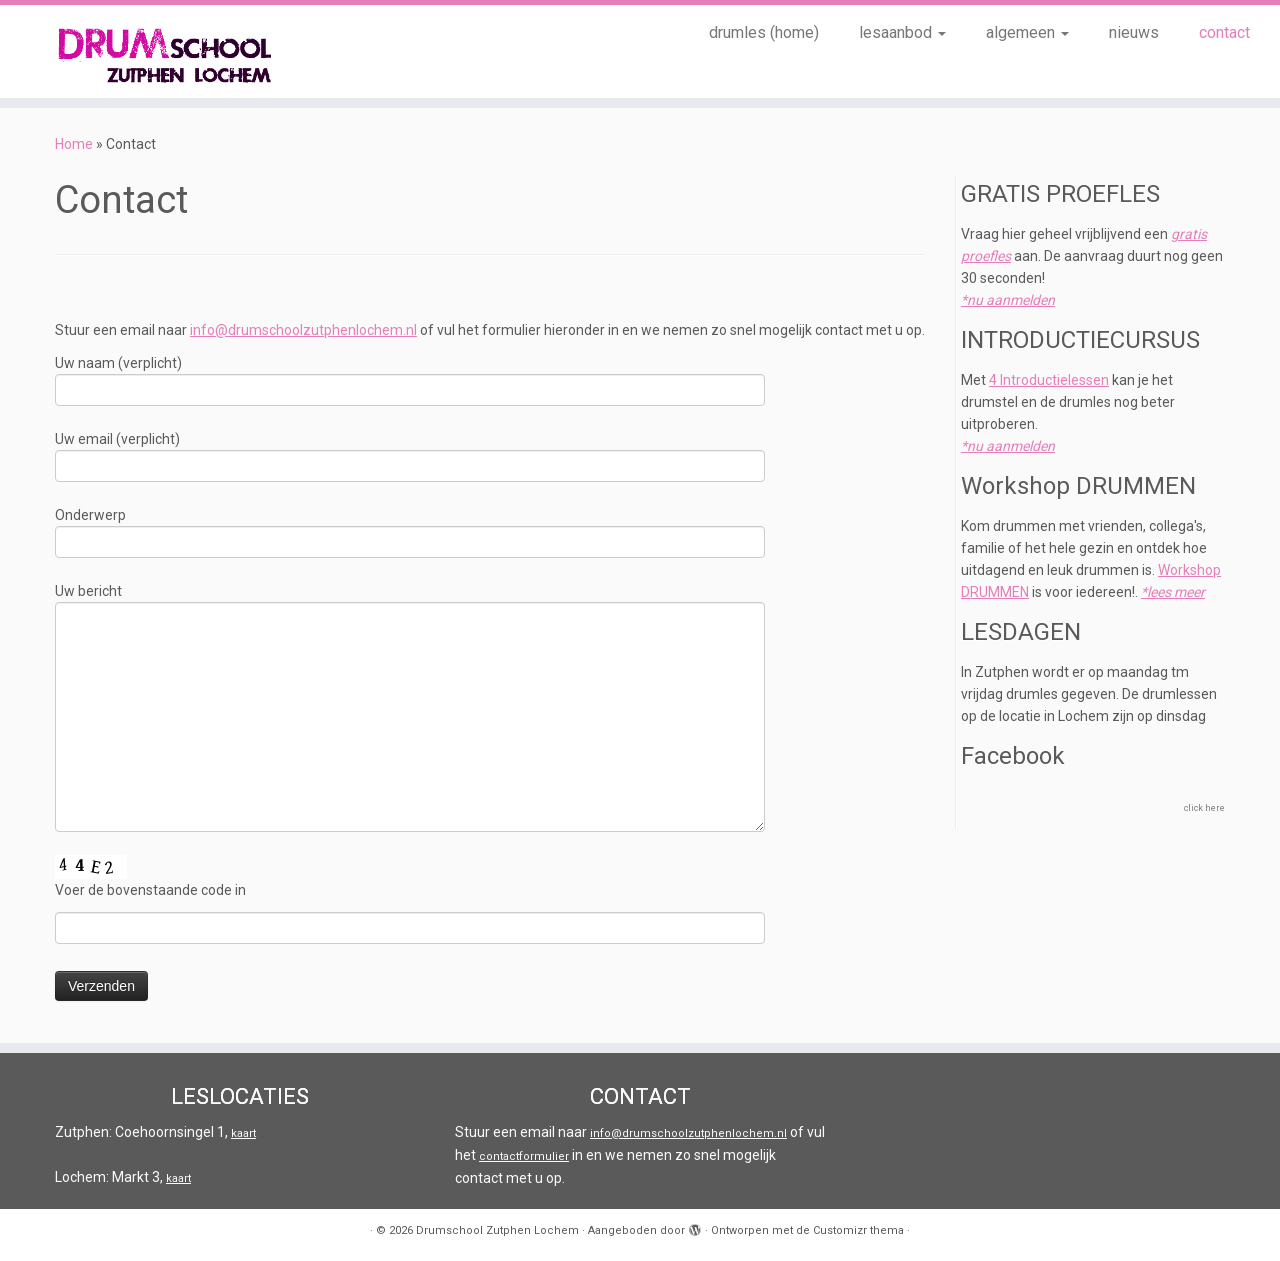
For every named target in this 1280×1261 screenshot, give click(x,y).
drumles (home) (764, 32)
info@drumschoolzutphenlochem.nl (303, 330)
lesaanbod (902, 32)
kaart (243, 1133)
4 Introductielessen (1049, 380)
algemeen (1027, 32)
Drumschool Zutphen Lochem (497, 1230)
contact (1224, 32)
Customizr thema (858, 1230)
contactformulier (524, 1156)
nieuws (1134, 32)
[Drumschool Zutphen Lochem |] (147, 51)
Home (74, 144)
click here (1204, 808)
